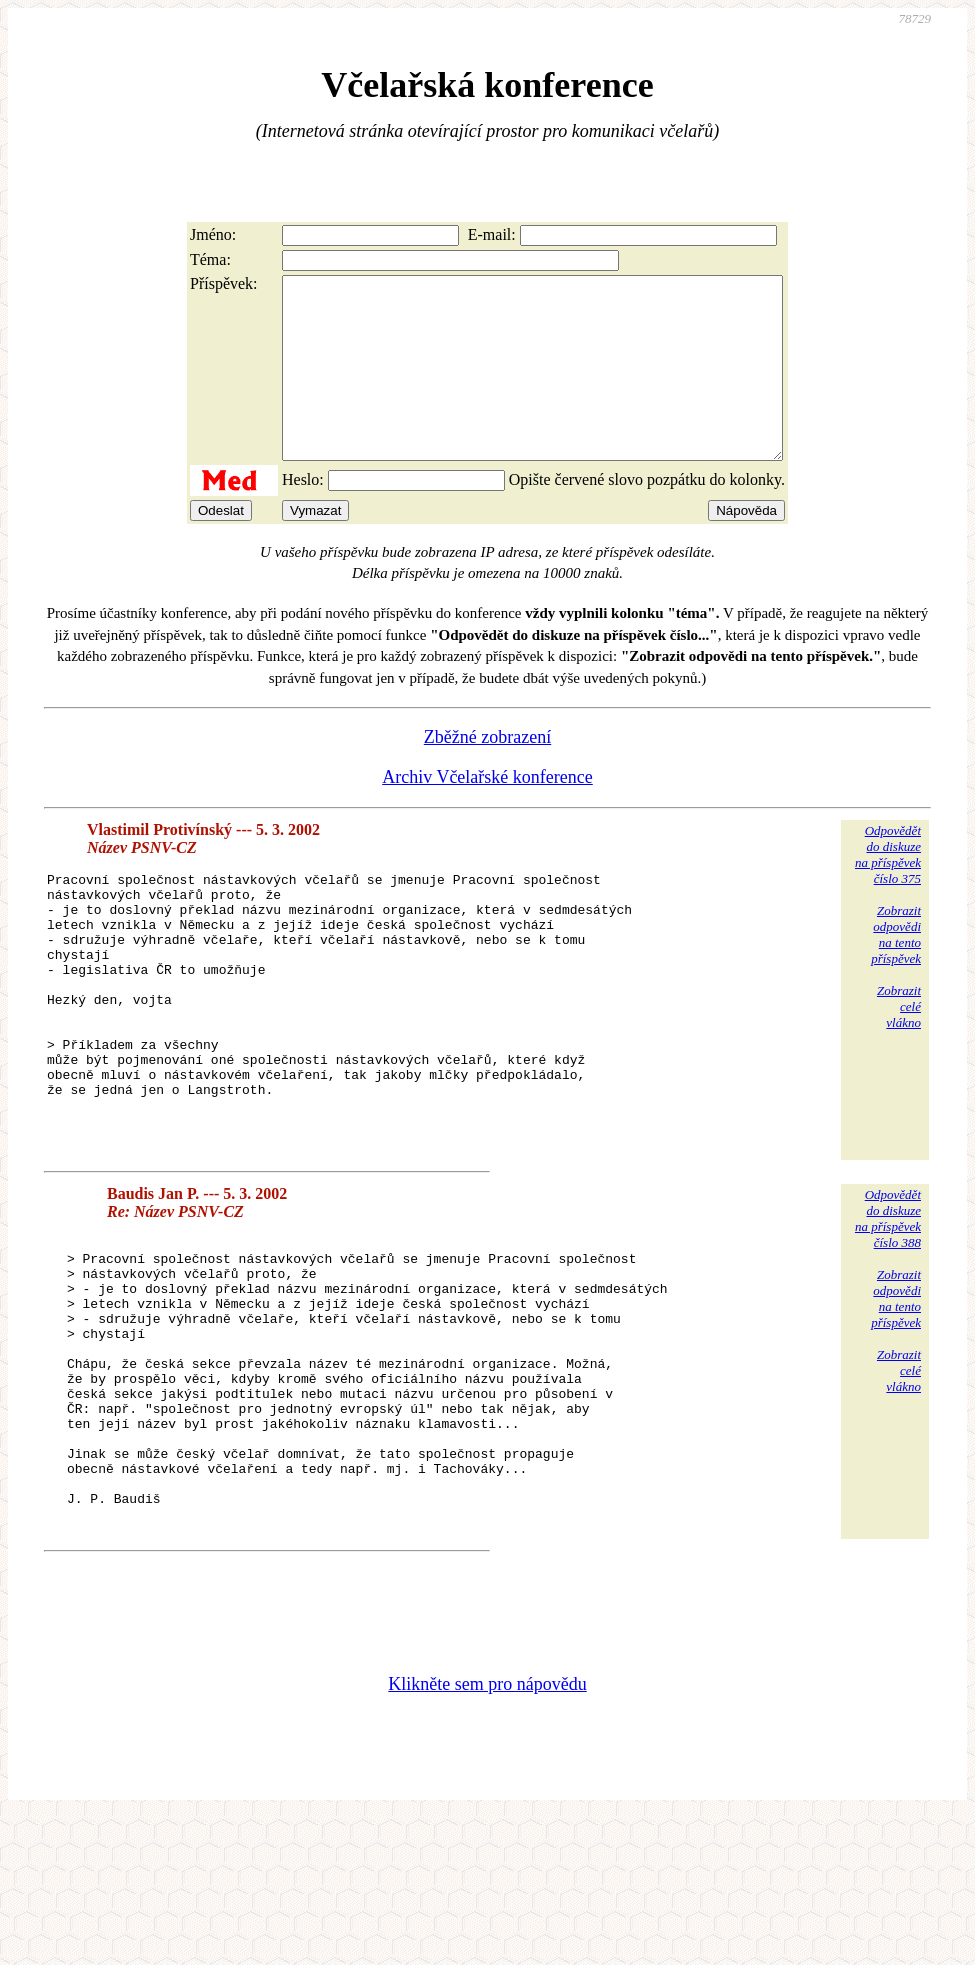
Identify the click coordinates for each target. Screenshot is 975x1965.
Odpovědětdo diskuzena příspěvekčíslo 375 (888, 890)
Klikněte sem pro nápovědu (487, 1831)
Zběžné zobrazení (487, 773)
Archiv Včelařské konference (487, 813)
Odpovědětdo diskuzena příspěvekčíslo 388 (888, 1308)
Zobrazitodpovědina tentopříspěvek (896, 970)
